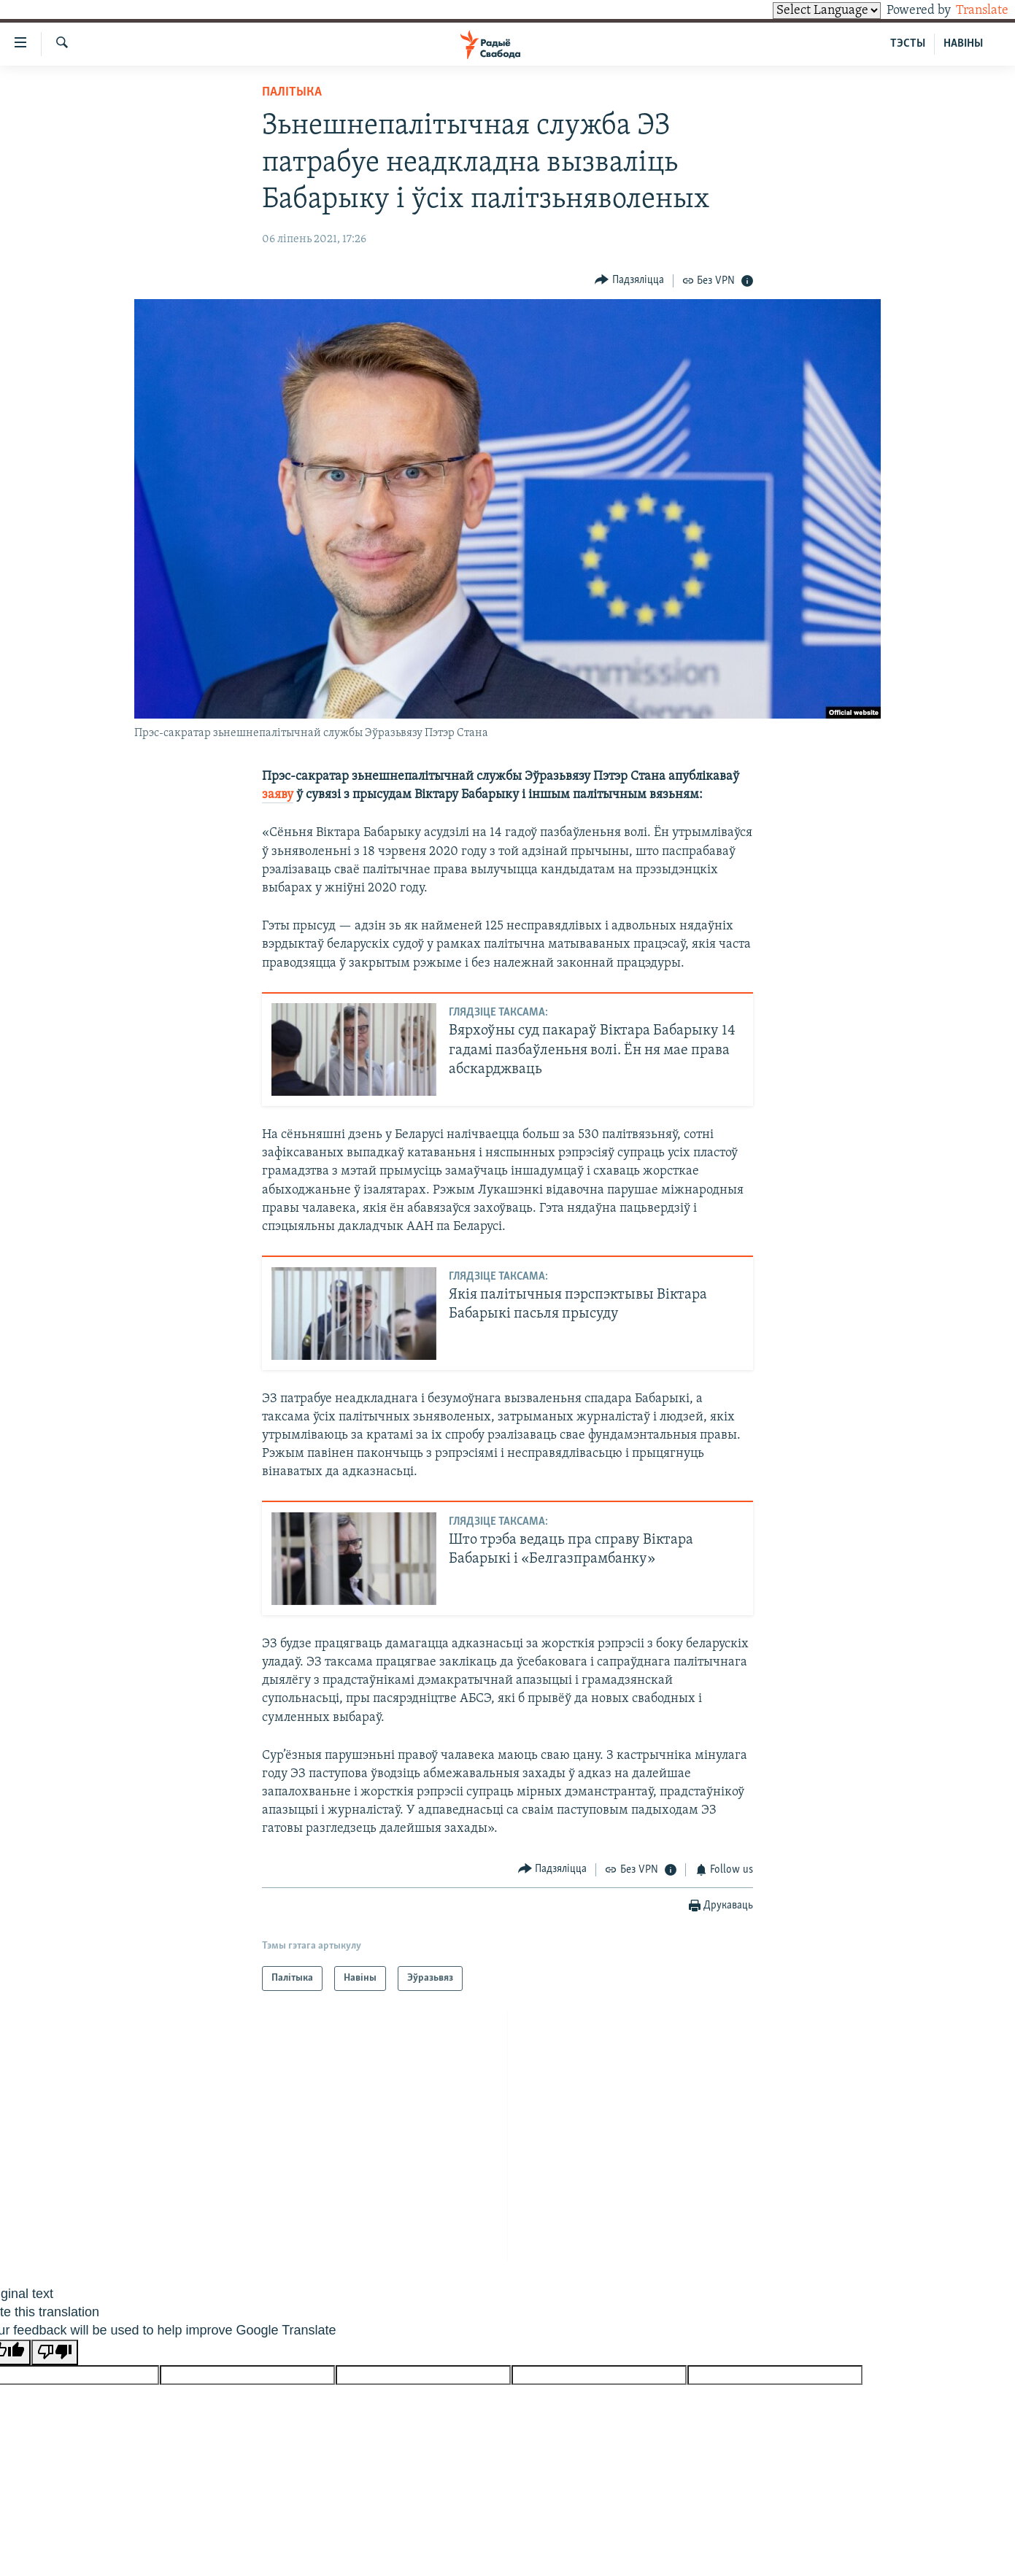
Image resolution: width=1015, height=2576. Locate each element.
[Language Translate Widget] (802, 10)
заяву (277, 795)
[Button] (629, 280)
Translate (968, 11)
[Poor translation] (54, 2352)
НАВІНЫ (963, 44)
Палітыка (292, 92)
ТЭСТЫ (907, 44)
